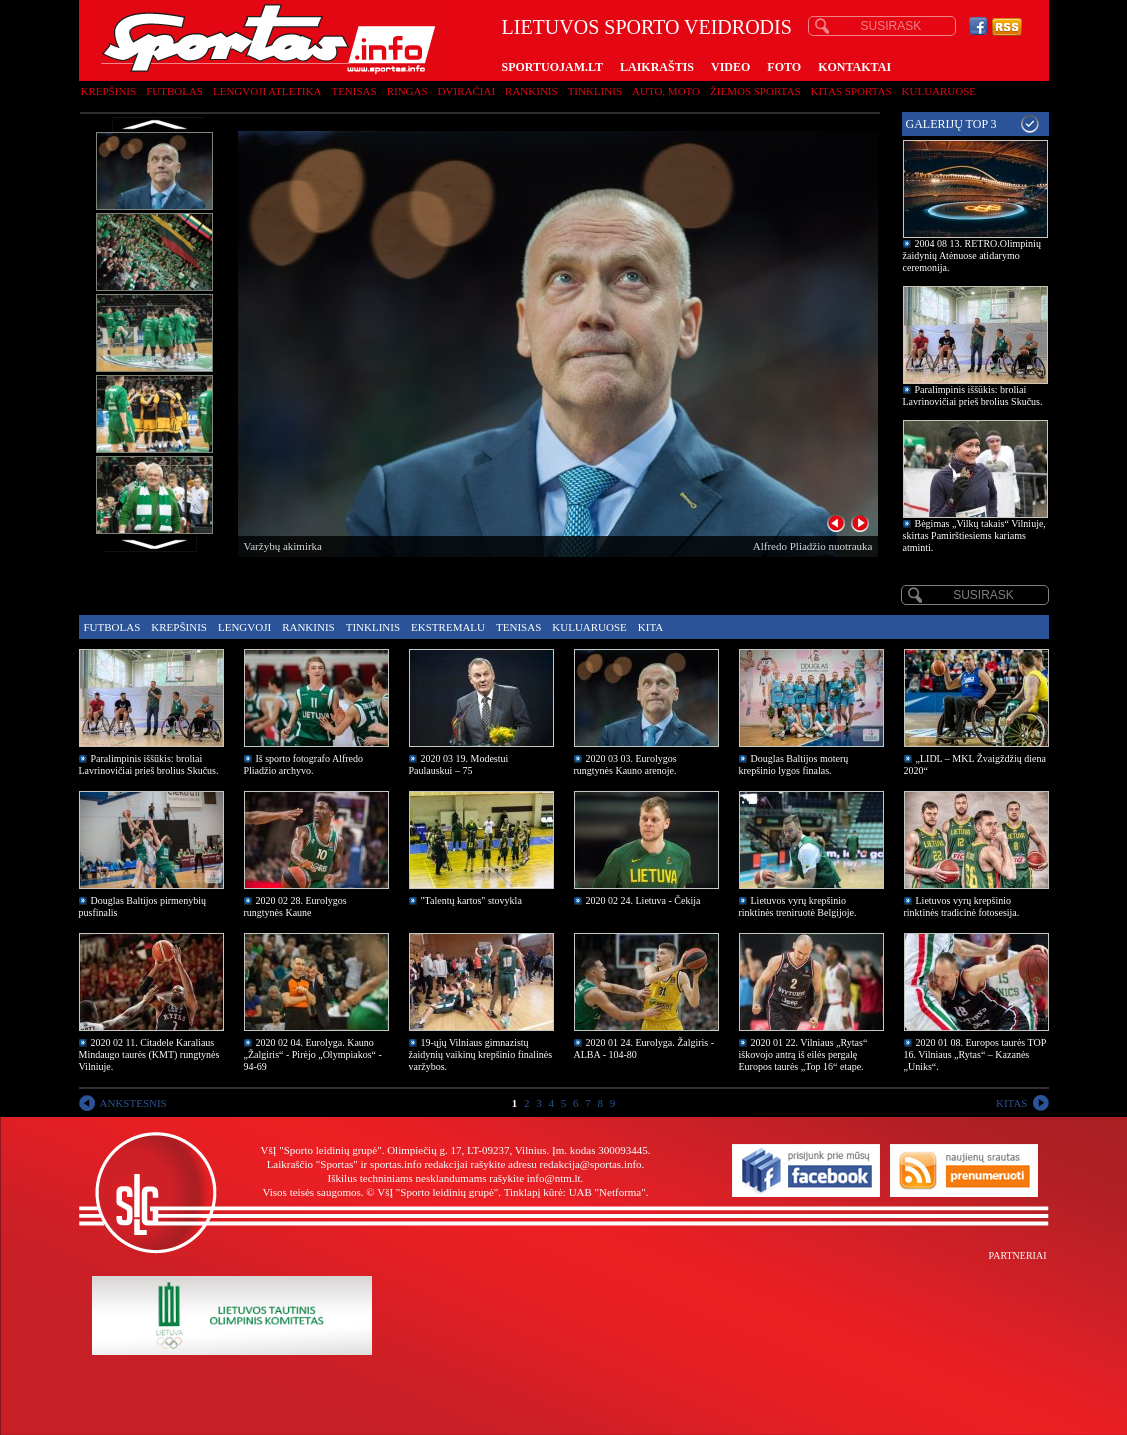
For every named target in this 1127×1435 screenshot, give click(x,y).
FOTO (784, 67)
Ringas (407, 91)
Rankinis (531, 91)
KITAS (1012, 1103)
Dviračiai (466, 91)
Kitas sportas (851, 91)
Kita (650, 627)
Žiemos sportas (755, 91)
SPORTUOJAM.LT (552, 67)
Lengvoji (244, 627)
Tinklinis (595, 91)
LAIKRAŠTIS (657, 67)
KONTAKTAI (854, 67)
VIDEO (730, 67)
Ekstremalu (448, 627)
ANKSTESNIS (133, 1103)
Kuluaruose (939, 91)
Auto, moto (666, 91)
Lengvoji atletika (267, 91)
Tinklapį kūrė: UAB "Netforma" (575, 1192)
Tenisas (353, 91)
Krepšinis (109, 91)
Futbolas (174, 91)
